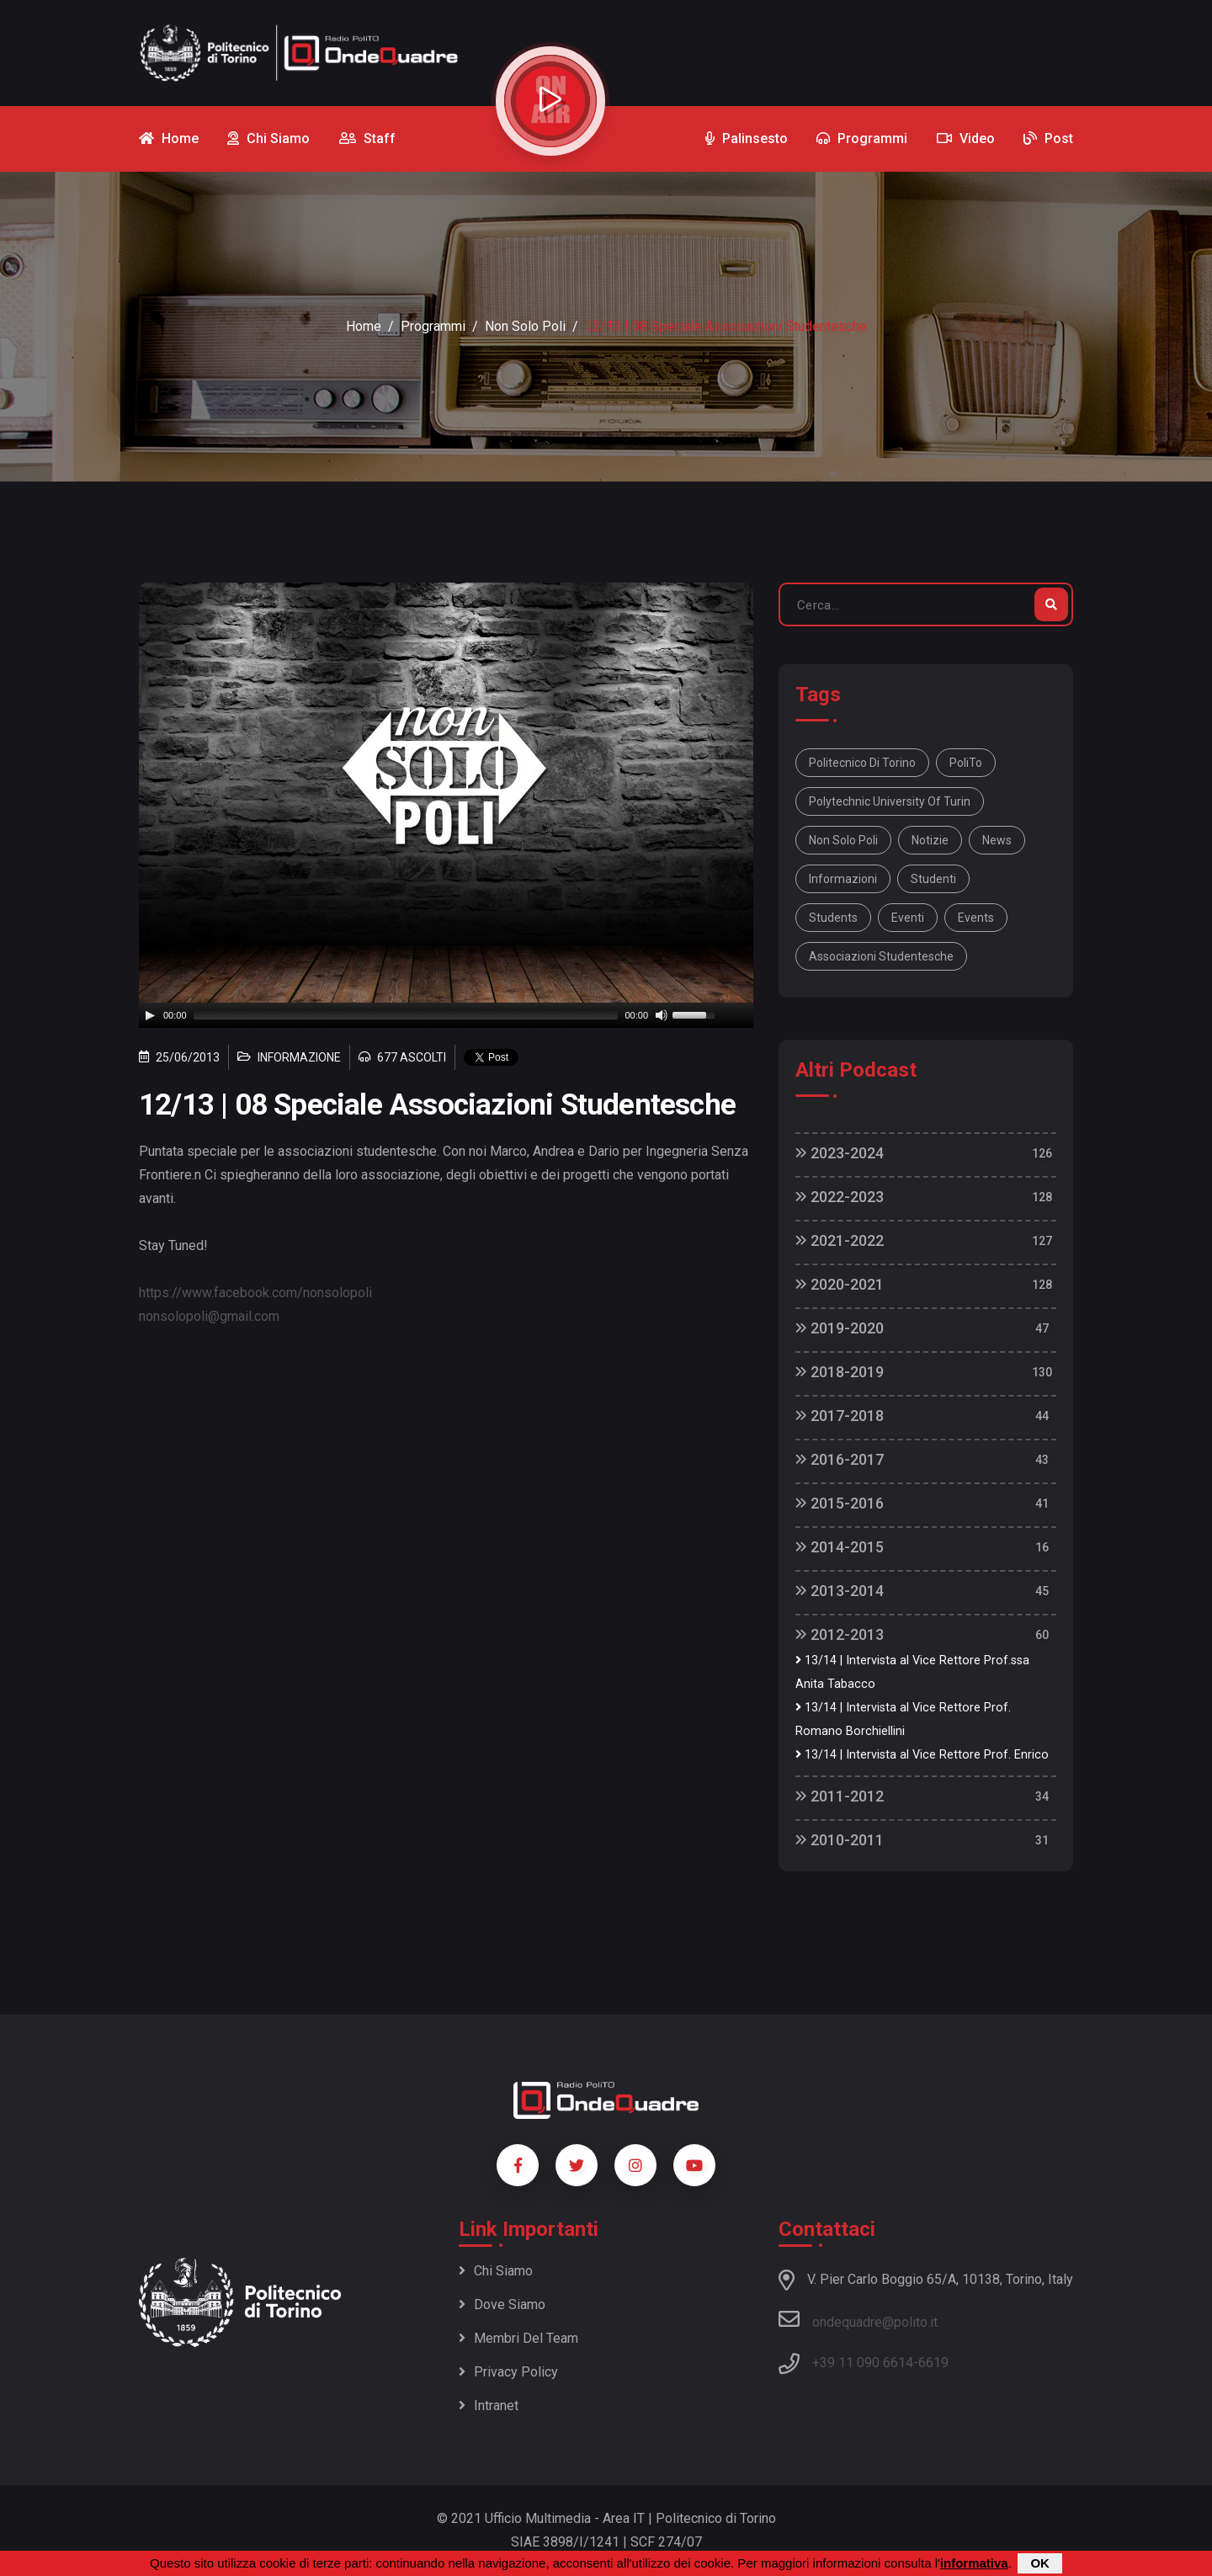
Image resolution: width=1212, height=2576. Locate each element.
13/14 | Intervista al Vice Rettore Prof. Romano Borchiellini (903, 1719)
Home (363, 326)
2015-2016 (839, 1503)
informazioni (843, 879)
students (833, 917)
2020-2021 (839, 1284)
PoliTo (965, 762)
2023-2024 (839, 1153)
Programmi (433, 326)
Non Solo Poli (525, 326)
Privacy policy (508, 2372)
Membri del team (518, 2338)
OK (1040, 2563)
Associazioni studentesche (881, 956)
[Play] (150, 1015)
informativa (974, 2563)
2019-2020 (839, 1328)
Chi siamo (496, 2271)
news (997, 840)
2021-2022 (839, 1240)
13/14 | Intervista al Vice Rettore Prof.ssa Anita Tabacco (912, 1672)
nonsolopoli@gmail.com (209, 1316)
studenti (933, 879)
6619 (933, 2363)
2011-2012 (839, 1796)
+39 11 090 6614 (862, 2363)
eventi (907, 917)
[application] (446, 1015)
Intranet (488, 2406)
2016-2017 (839, 1459)
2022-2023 (839, 1197)
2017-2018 (839, 1415)
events (976, 917)
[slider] (406, 1015)
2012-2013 (839, 1634)
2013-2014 (839, 1590)
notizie (930, 840)
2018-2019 (839, 1372)
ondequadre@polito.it (858, 2319)
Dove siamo (502, 2305)
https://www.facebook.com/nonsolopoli (255, 1293)
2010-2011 (839, 1840)
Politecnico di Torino (862, 762)
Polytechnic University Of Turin (889, 801)
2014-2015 (839, 1547)
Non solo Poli (843, 840)
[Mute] (661, 1015)
